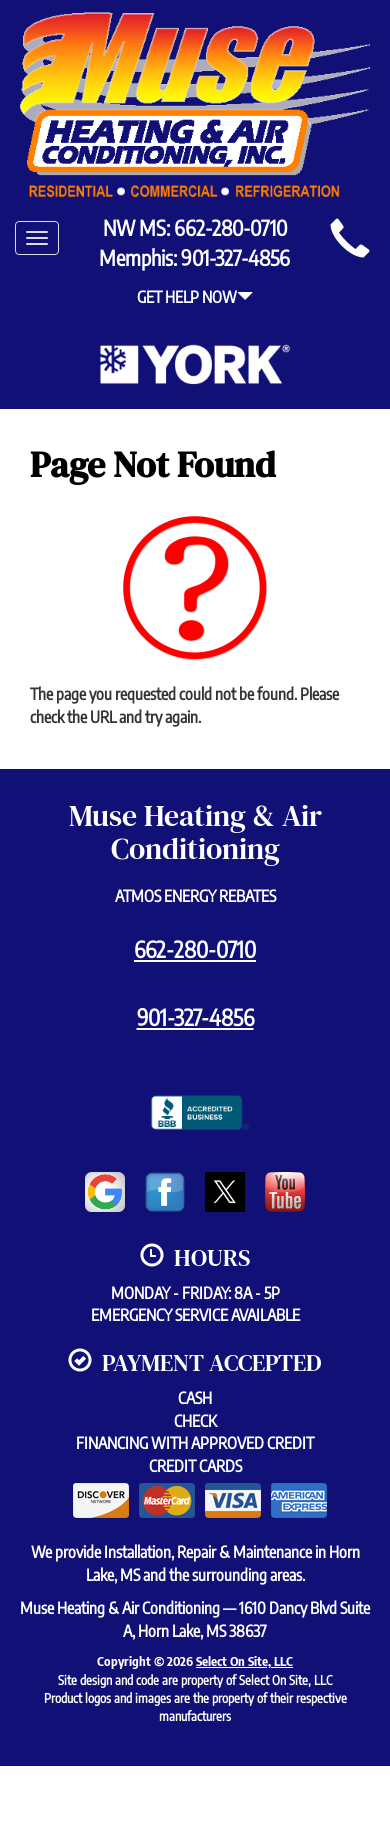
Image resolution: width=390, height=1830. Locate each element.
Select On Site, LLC (244, 1661)
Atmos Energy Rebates (195, 896)
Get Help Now (195, 297)
